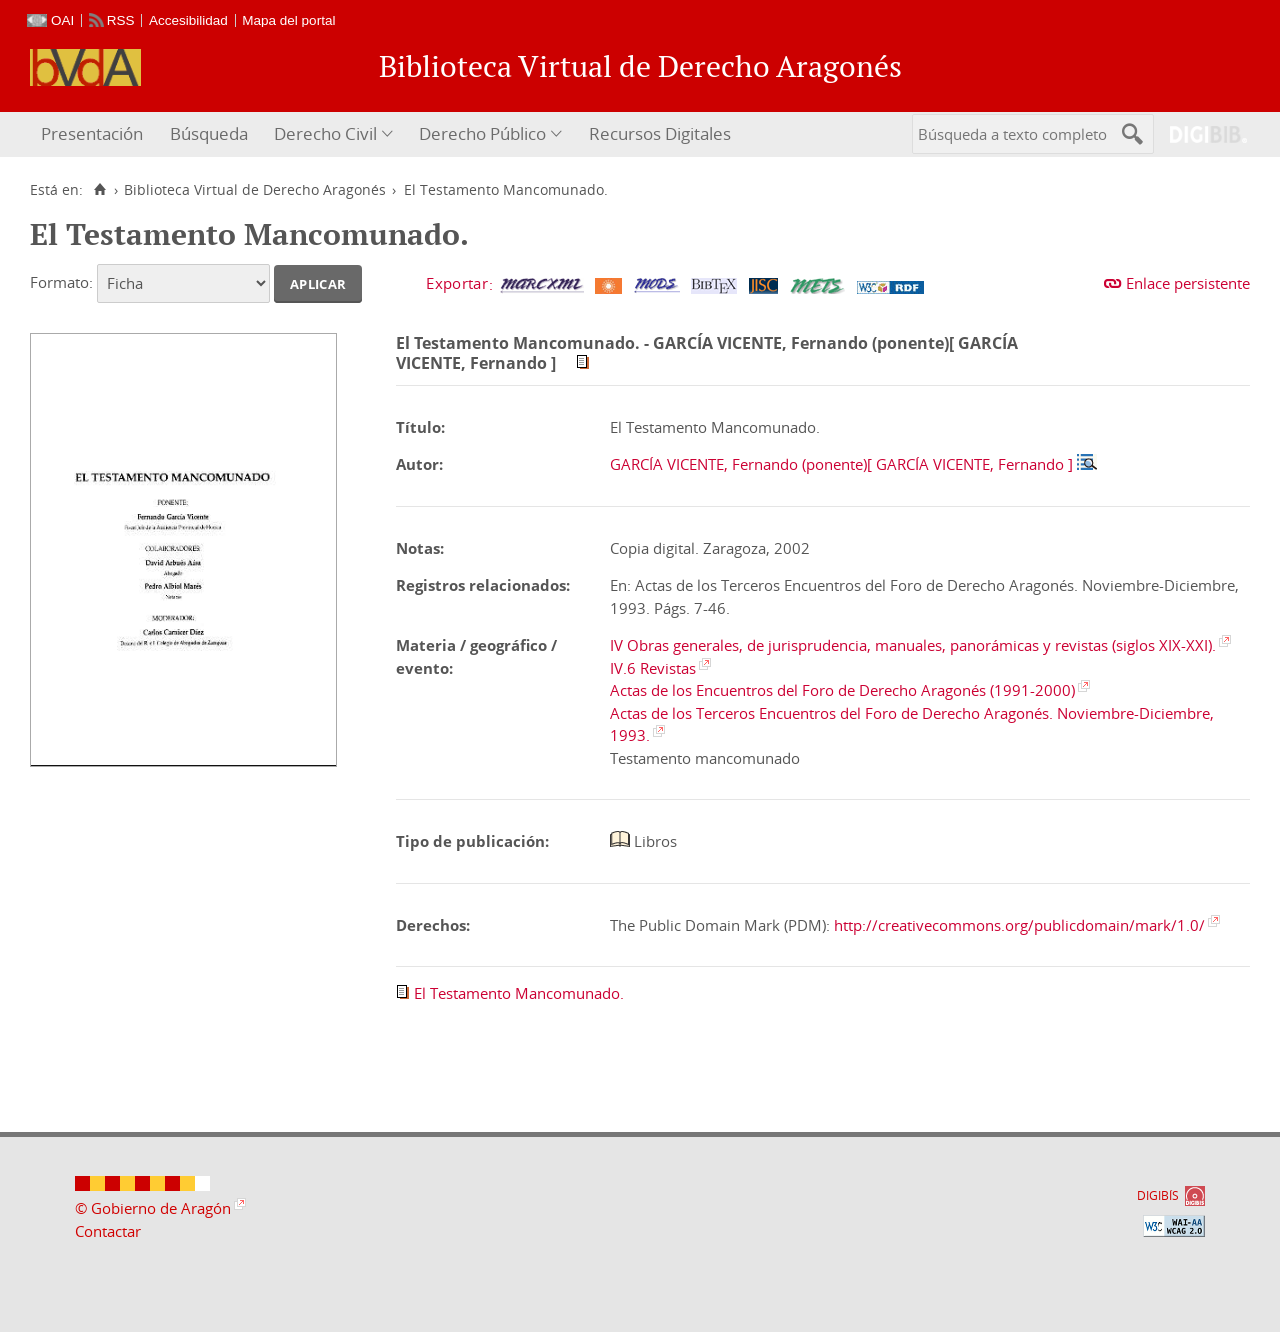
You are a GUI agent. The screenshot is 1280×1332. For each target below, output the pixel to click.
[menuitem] (94, 134)
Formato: (61, 282)
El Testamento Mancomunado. (519, 993)
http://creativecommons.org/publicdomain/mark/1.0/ (1019, 925)
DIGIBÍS (1158, 1195)
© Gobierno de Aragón (153, 1208)
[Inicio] (99, 190)
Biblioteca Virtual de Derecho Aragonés (255, 190)
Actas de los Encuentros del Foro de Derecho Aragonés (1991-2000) (842, 690)
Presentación (92, 133)
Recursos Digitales (660, 133)
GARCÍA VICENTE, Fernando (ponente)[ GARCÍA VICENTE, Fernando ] (841, 464)
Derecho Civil (325, 133)
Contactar (108, 1231)
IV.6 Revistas (653, 668)
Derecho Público (482, 133)
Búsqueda (209, 133)
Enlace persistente (1188, 283)
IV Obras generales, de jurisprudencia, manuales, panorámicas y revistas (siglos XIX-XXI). (913, 645)
